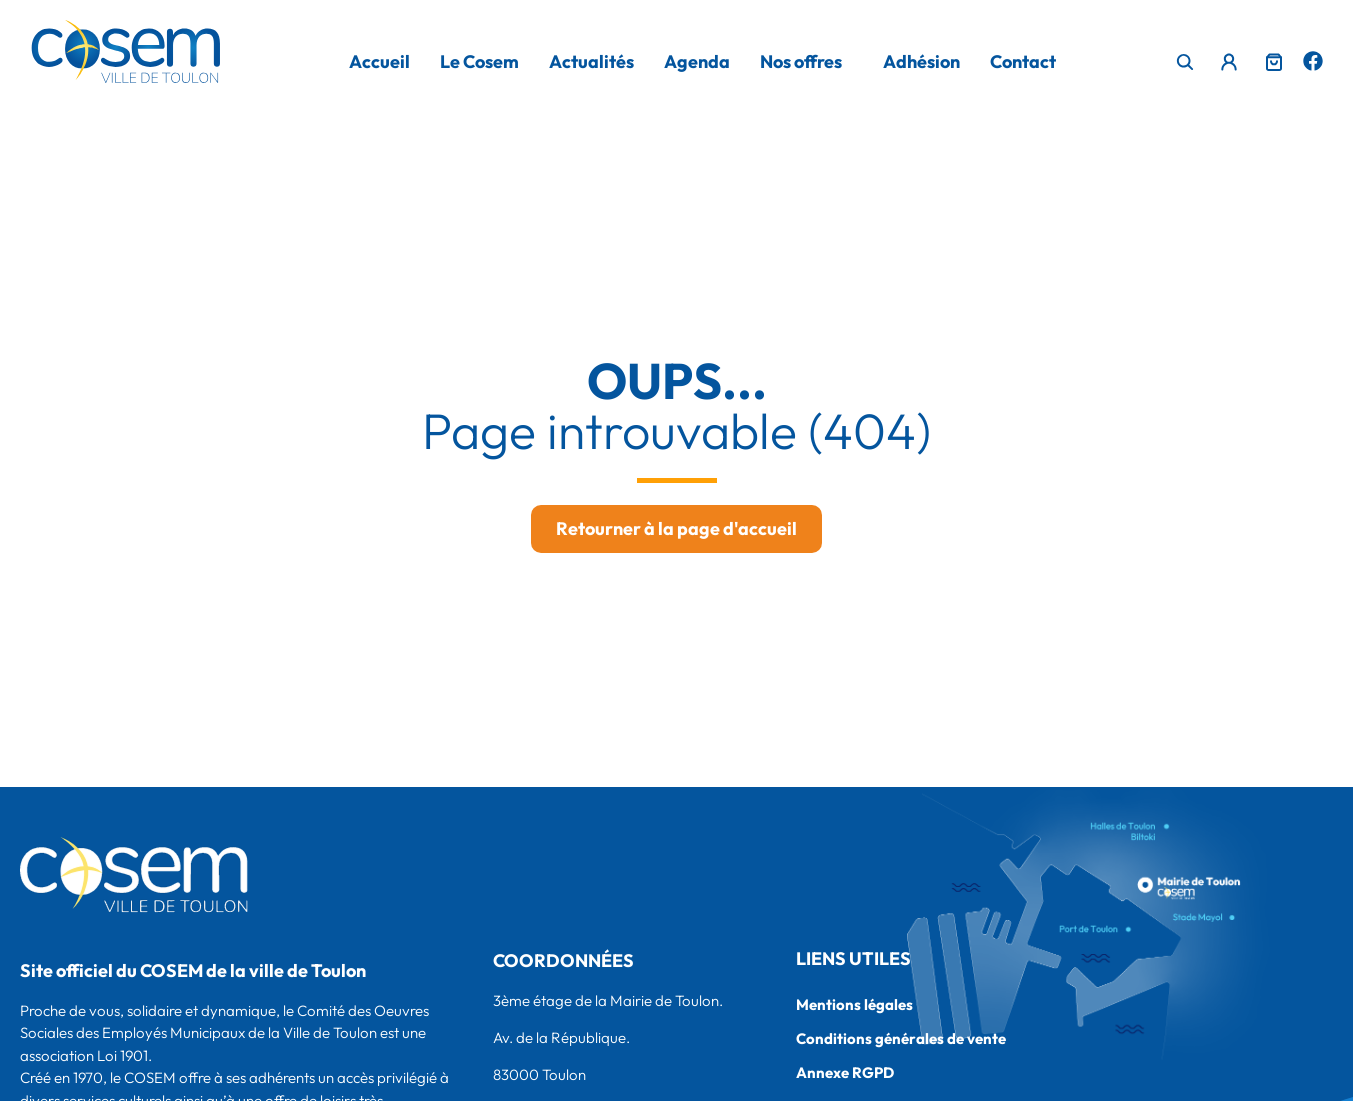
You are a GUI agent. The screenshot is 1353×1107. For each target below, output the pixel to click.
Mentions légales (854, 1004)
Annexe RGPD (845, 1072)
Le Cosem (479, 61)
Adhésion (921, 61)
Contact (1023, 61)
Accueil (379, 61)
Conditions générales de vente (901, 1038)
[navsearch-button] (1187, 64)
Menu (1225, 57)
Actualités (591, 61)
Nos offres (801, 61)
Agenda (697, 61)
